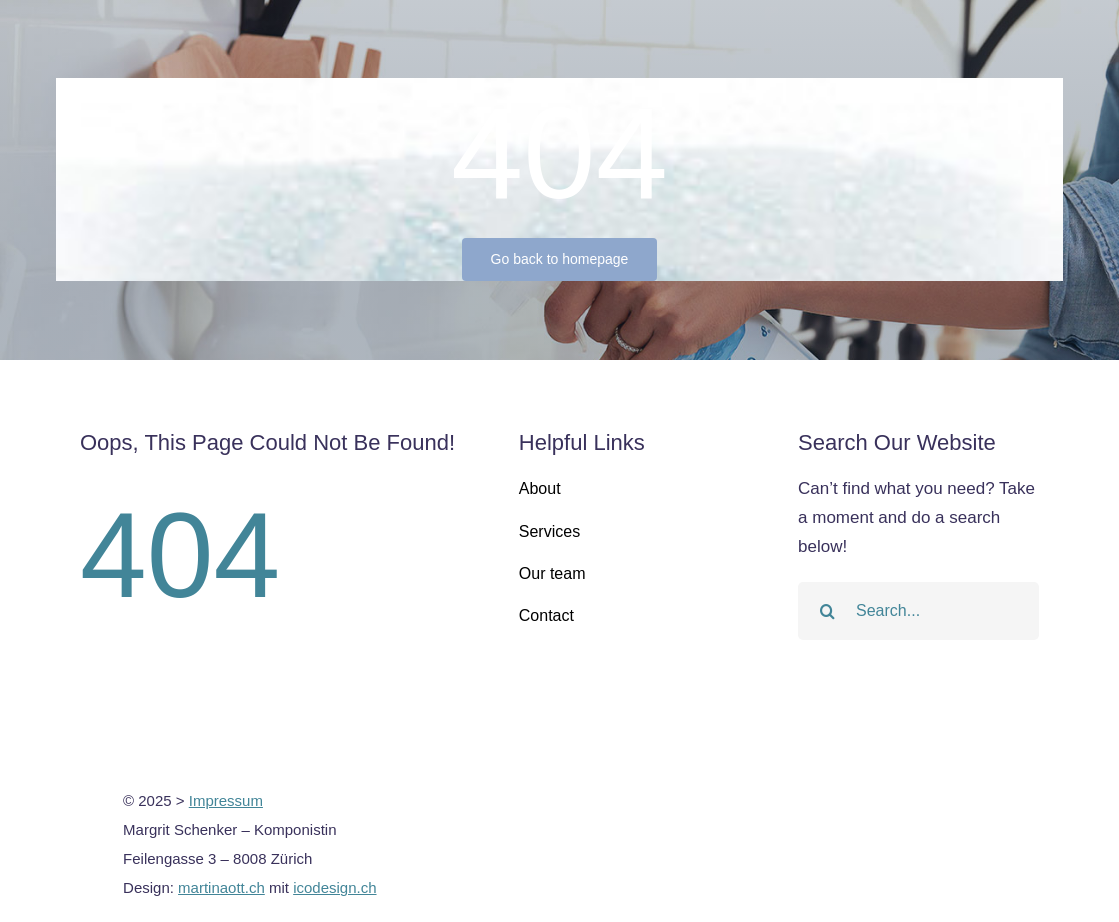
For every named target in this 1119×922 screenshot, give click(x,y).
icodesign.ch (334, 887)
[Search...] (918, 611)
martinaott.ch (221, 887)
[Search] (827, 611)
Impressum (226, 800)
